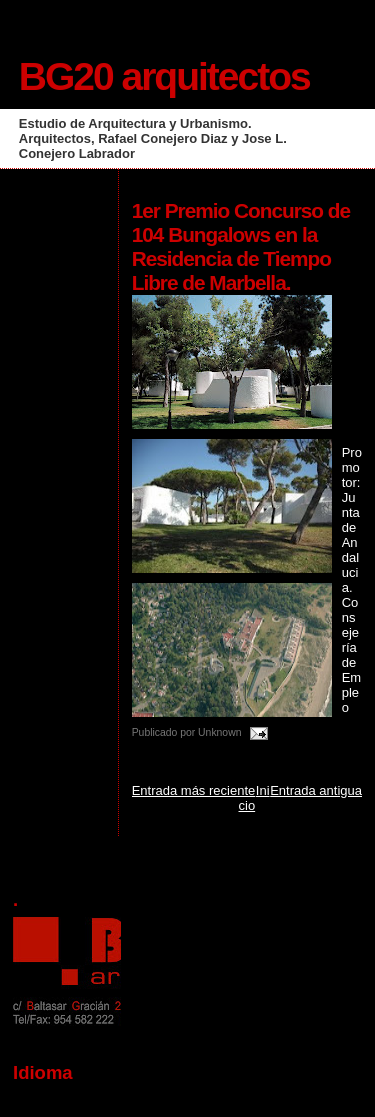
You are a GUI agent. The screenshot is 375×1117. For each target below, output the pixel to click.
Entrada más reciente (194, 790)
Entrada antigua (316, 790)
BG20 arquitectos (164, 76)
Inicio (254, 798)
